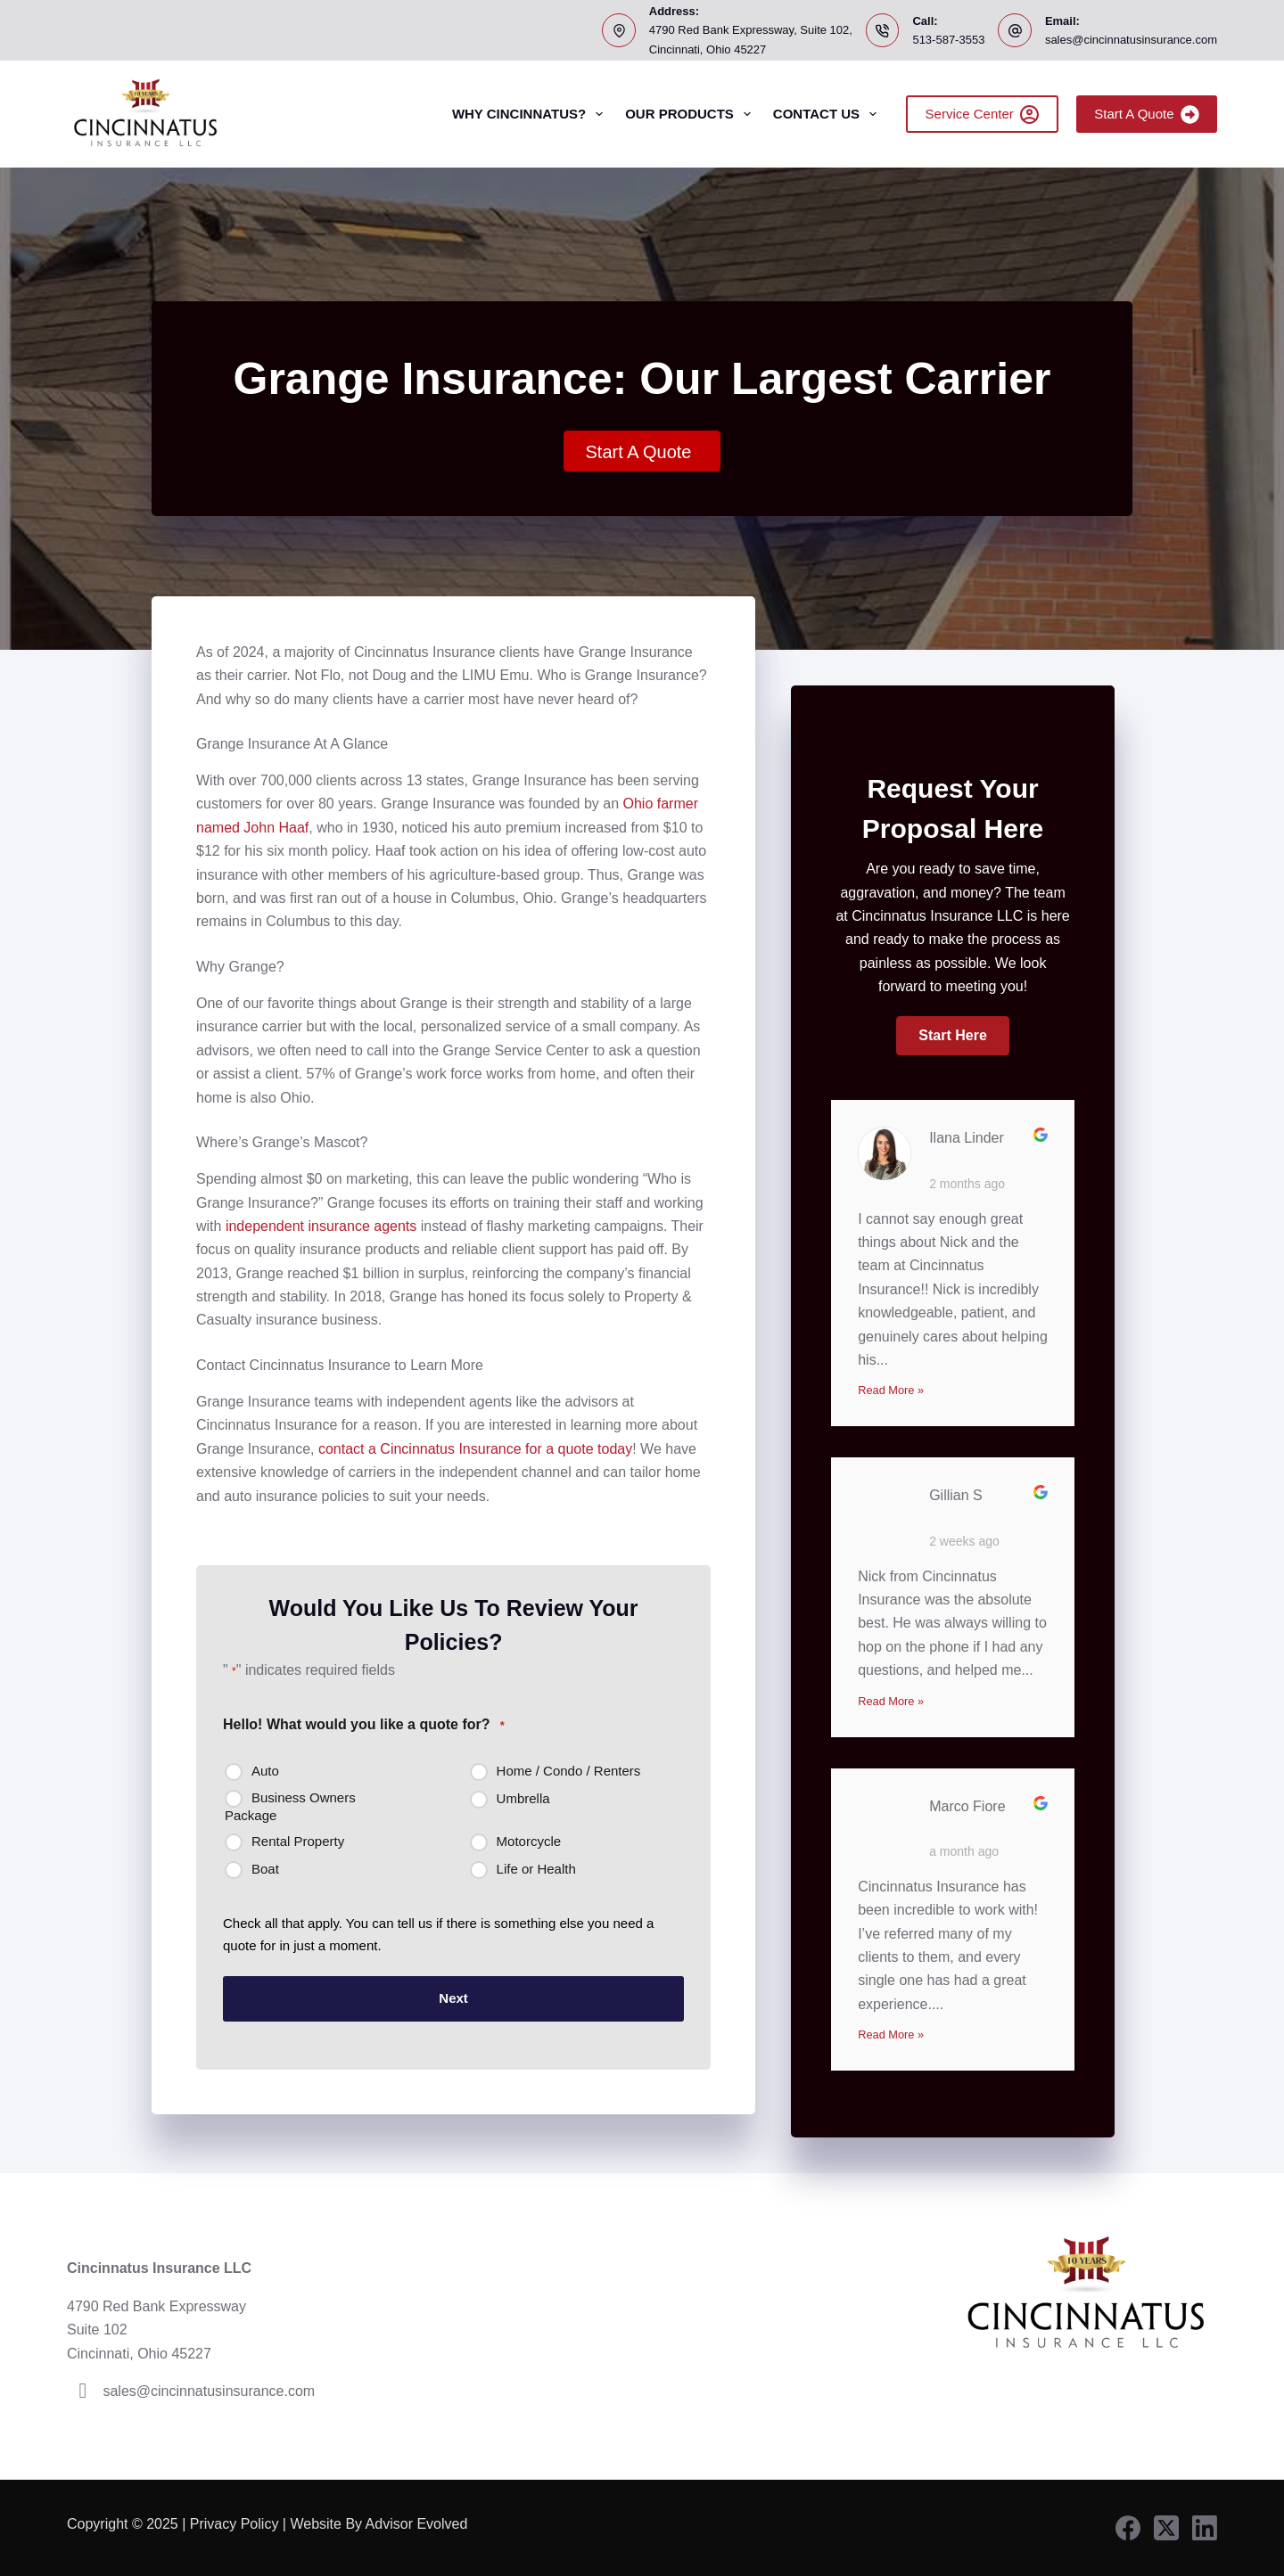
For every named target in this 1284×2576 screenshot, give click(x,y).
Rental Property (297, 1841)
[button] (952, 1035)
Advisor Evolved (419, 2523)
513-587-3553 (948, 39)
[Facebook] (1127, 2527)
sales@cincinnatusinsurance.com (1131, 39)
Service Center (983, 114)
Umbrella (523, 1798)
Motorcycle (529, 1841)
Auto (265, 1770)
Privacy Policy (234, 2523)
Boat (265, 1868)
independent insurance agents (321, 1226)
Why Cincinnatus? (531, 114)
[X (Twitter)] (1166, 2527)
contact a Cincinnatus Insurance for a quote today (475, 1448)
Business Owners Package (290, 1806)
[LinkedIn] (1204, 2527)
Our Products (691, 114)
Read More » (891, 1390)
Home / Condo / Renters (569, 1770)
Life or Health (536, 1868)
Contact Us (828, 114)
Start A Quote (1146, 114)
